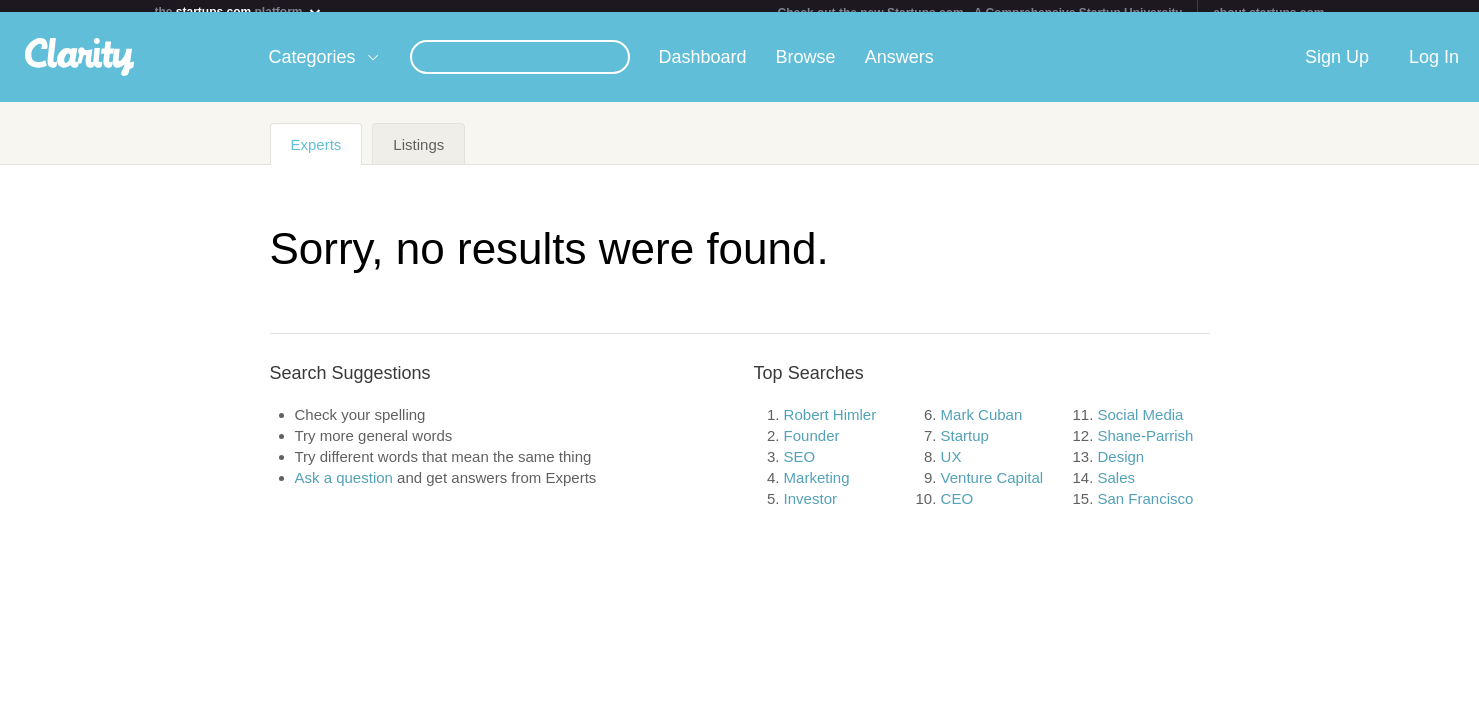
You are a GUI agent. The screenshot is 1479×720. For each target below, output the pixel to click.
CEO (957, 510)
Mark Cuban (982, 426)
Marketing (817, 489)
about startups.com (1268, 13)
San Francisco (1146, 510)
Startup (965, 447)
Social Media (1141, 426)
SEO (800, 468)
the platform (239, 11)
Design (1121, 468)
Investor (810, 510)
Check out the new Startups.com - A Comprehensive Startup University (980, 13)
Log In (1434, 69)
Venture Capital (992, 489)
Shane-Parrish (1146, 447)
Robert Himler (830, 426)
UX (951, 468)
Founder (812, 447)
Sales (1117, 489)
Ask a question (344, 489)
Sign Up (1337, 69)
